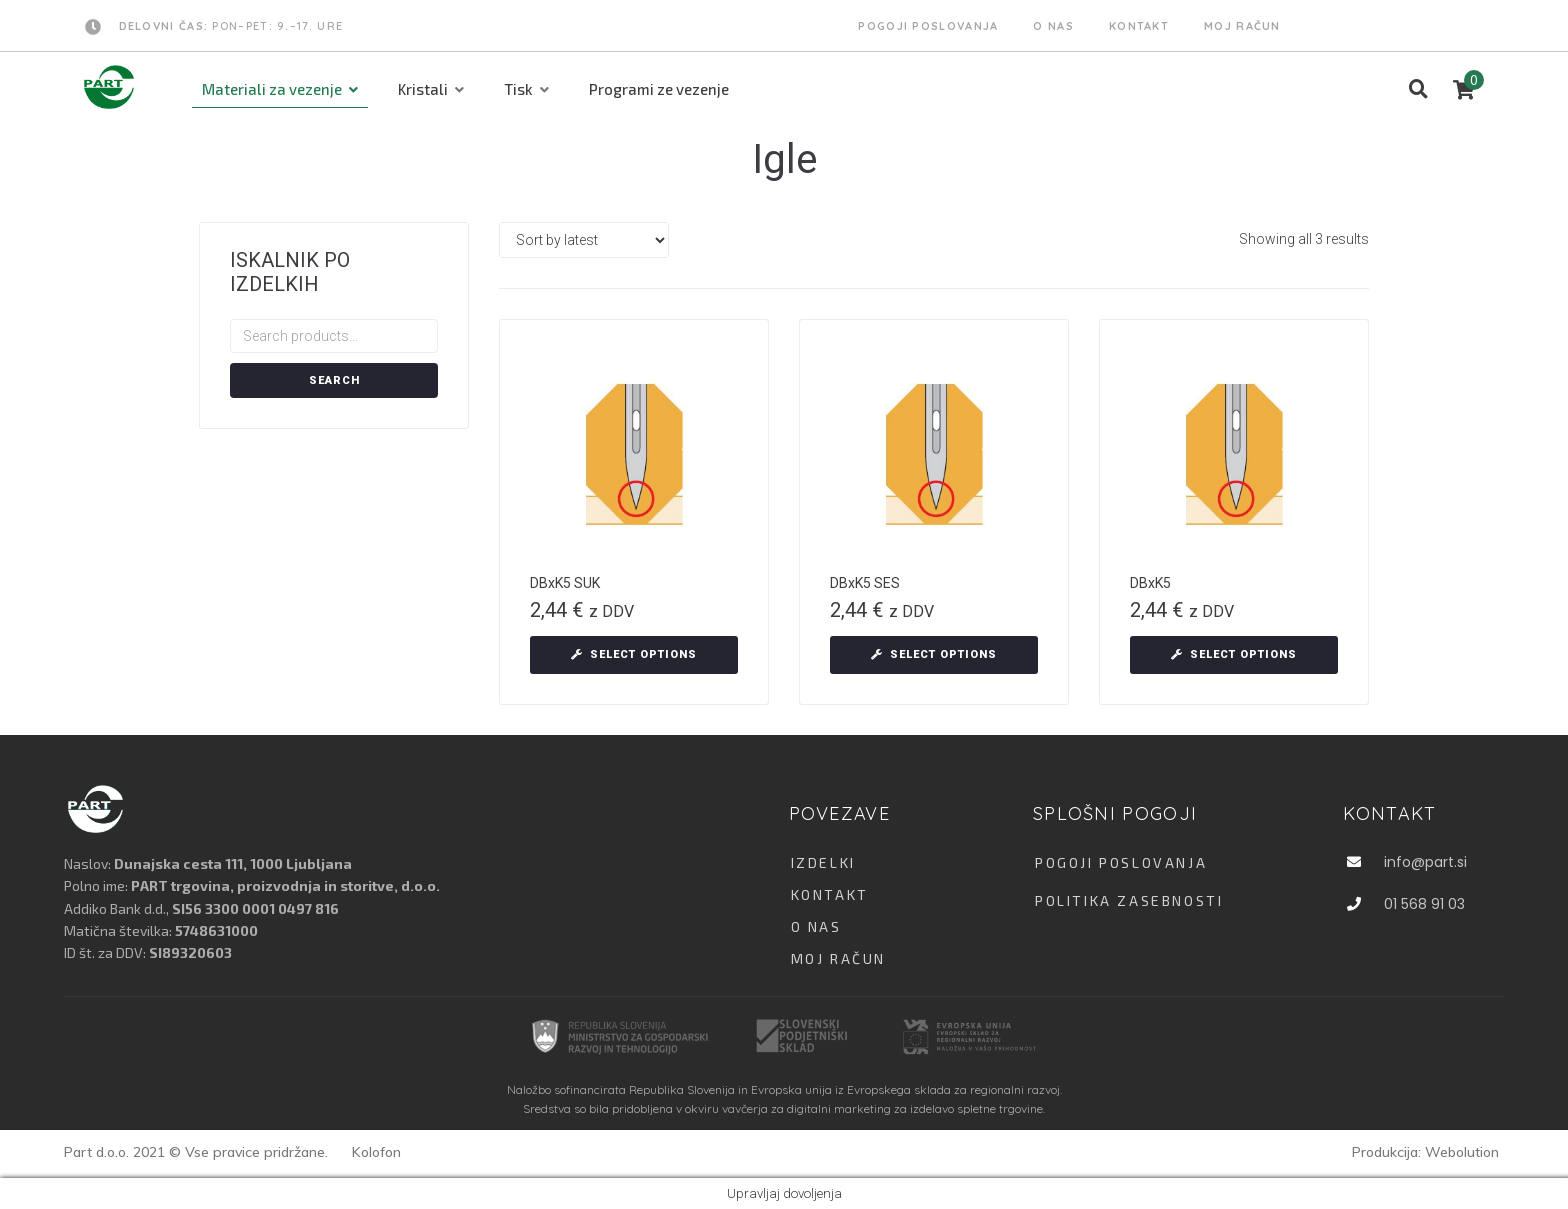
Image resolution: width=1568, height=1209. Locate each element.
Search (334, 380)
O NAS (816, 926)
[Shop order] (584, 240)
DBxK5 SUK (565, 583)
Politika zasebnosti (1129, 900)
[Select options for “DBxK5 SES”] (934, 655)
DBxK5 (1150, 583)
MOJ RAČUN (838, 958)
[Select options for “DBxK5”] (1234, 655)
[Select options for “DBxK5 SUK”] (634, 655)
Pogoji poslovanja (1121, 862)
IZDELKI (823, 862)
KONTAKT (830, 894)
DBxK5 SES (865, 583)
